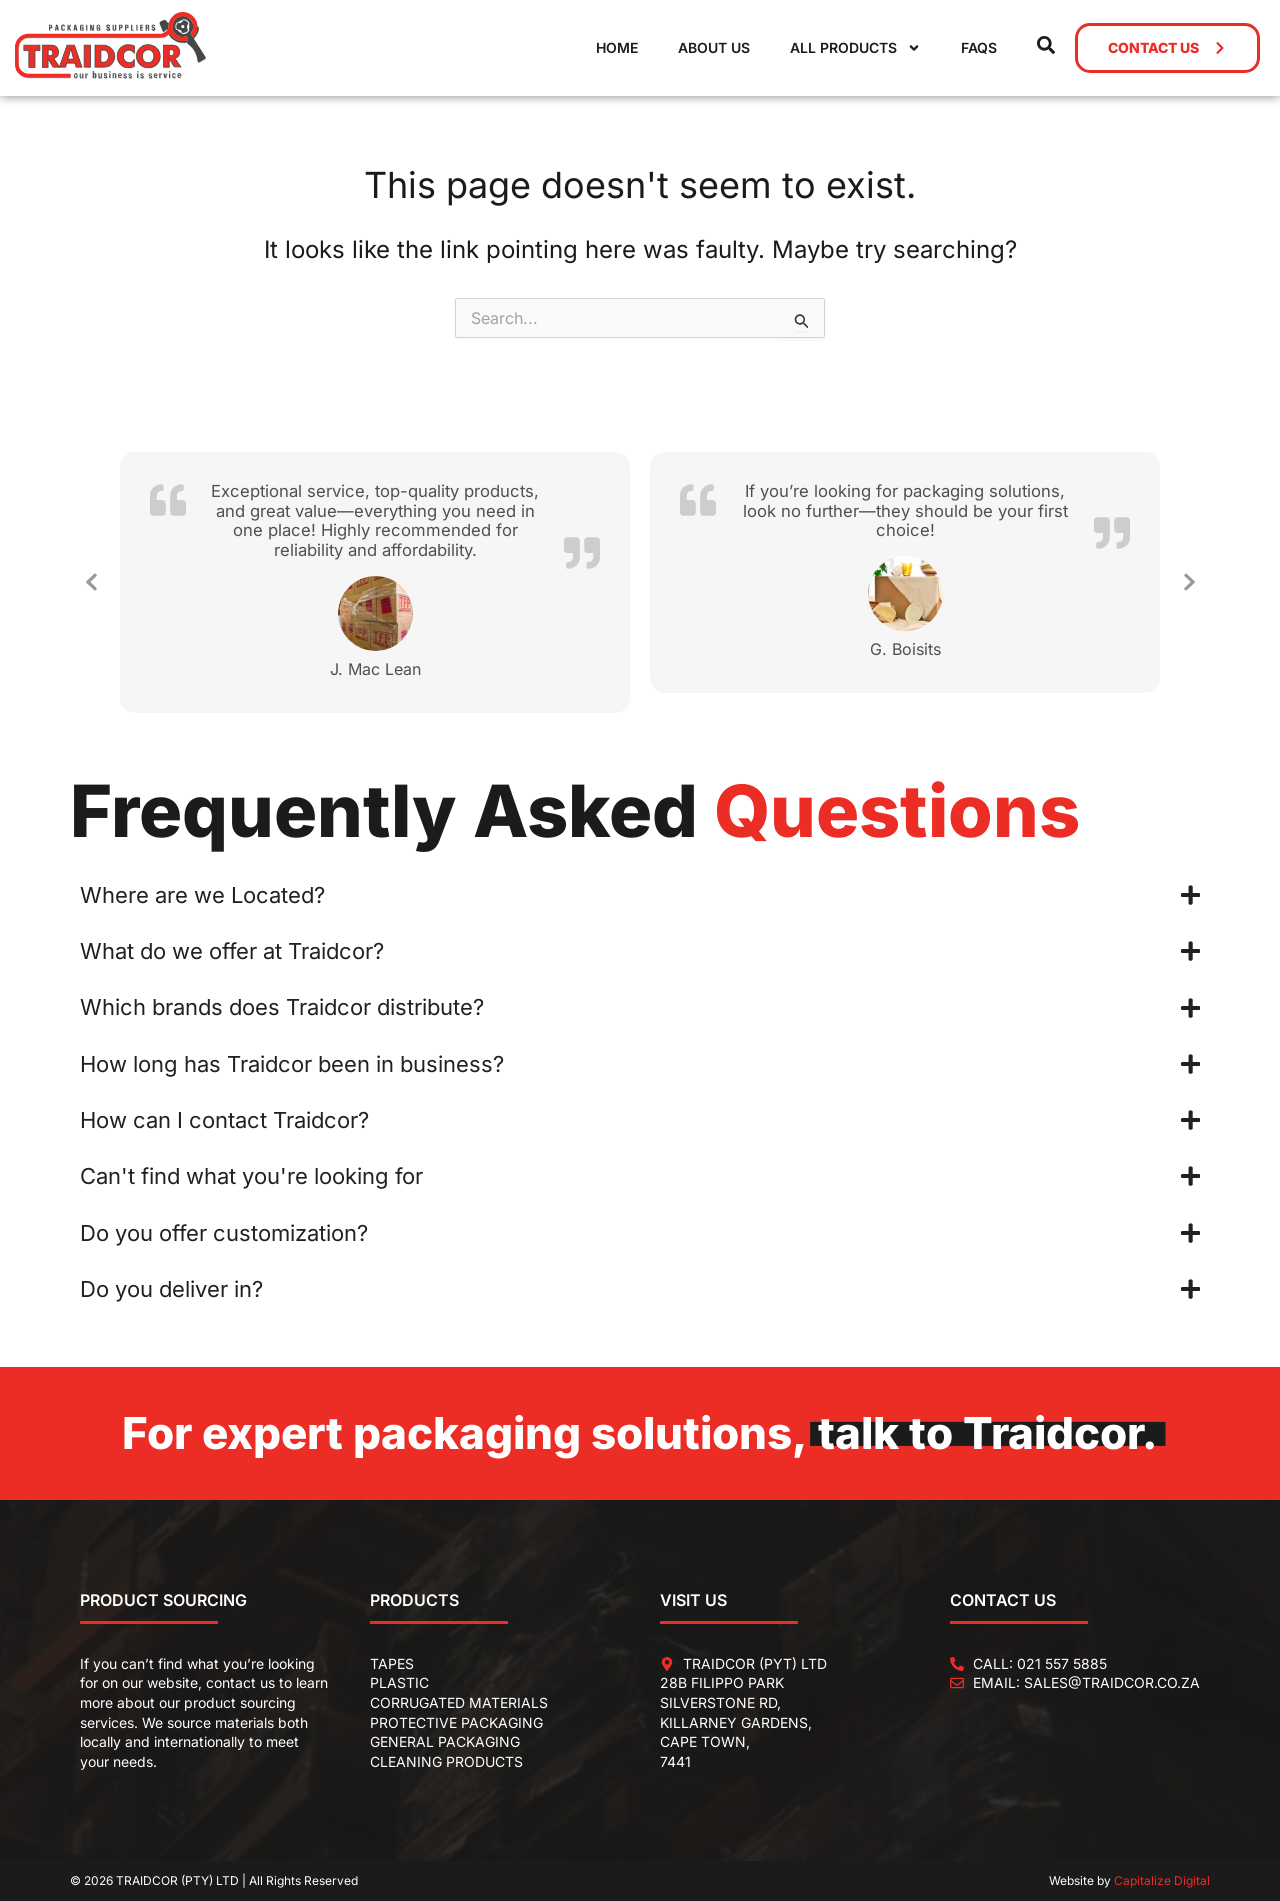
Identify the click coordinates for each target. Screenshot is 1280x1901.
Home (617, 47)
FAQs (979, 47)
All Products (855, 48)
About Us (714, 47)
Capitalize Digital (1162, 1880)
